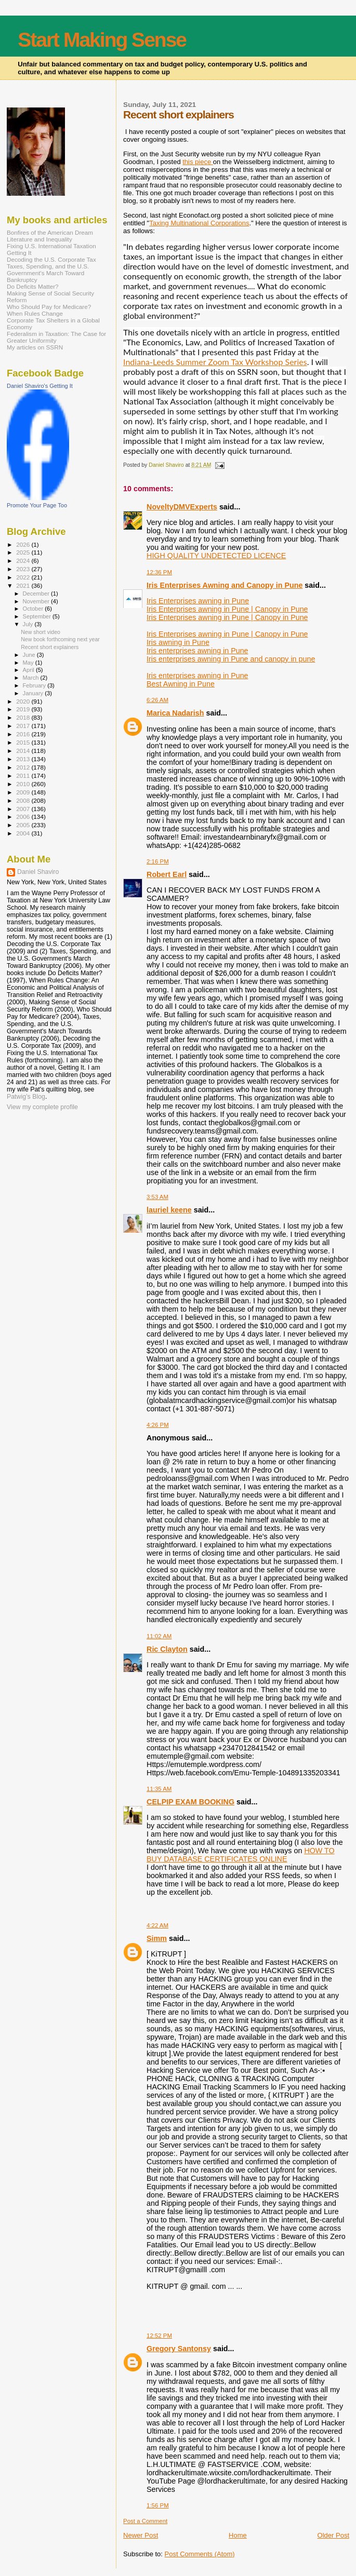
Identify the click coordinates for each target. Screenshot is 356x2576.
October (34, 608)
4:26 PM (158, 1425)
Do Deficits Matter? (33, 286)
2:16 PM (158, 861)
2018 (23, 717)
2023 (23, 568)
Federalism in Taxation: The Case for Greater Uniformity (56, 337)
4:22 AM (157, 1925)
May (29, 662)
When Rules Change (35, 313)
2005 (23, 824)
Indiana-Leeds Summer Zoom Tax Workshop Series (215, 362)
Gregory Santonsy (179, 2348)
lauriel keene (169, 1210)
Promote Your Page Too (37, 505)
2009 (23, 792)
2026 (23, 544)
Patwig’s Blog (26, 1096)
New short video (40, 632)
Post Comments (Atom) (200, 2554)
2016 (23, 734)
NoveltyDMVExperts (182, 507)
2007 (23, 808)
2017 (23, 725)
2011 (23, 775)
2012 (23, 767)
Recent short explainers (49, 647)
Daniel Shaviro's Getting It (40, 386)
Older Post (333, 2535)
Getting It (19, 252)
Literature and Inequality (39, 239)
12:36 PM (159, 572)
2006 (23, 816)
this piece (197, 162)
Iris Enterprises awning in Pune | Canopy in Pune (227, 609)
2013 (23, 759)
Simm (157, 1938)
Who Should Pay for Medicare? (49, 306)
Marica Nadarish (175, 713)
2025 (23, 552)
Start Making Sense (102, 40)
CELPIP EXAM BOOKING (190, 1802)
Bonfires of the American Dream (50, 232)
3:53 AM (157, 1197)
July (29, 624)
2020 (23, 701)
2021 (23, 585)
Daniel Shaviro (38, 871)
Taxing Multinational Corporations (199, 223)
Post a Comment (145, 2521)
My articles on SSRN (35, 347)
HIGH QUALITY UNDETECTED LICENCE (216, 555)
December (37, 593)
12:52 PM (159, 2335)
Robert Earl (167, 874)
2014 (23, 750)
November (37, 601)
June (30, 655)
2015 (23, 742)
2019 (23, 709)
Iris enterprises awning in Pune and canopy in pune (231, 659)
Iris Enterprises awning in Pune (198, 601)
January (34, 693)
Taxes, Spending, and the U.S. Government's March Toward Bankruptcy (48, 273)
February (35, 685)
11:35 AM (159, 1789)
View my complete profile (42, 1107)
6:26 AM (157, 700)
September (38, 616)
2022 (23, 577)
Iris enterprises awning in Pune (197, 650)
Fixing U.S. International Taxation (51, 245)
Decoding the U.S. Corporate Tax (51, 259)
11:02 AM (159, 1636)
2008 (23, 800)
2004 (23, 833)
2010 (23, 783)
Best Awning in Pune (181, 684)
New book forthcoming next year (60, 639)
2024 (23, 560)
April (29, 670)
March (32, 678)
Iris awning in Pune (178, 642)
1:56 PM (158, 2505)
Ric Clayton (167, 1649)
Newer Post (140, 2535)
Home (238, 2535)
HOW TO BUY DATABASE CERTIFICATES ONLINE (241, 1854)
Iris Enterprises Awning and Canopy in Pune (224, 585)
